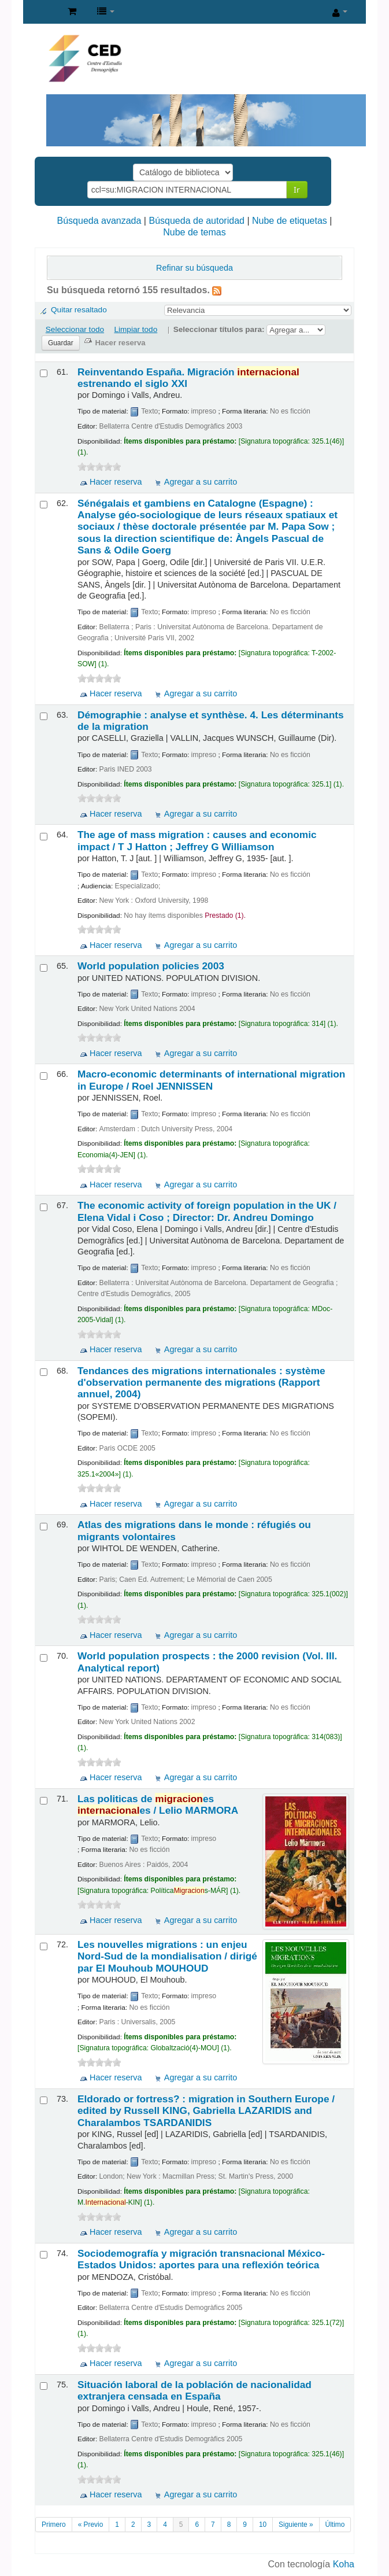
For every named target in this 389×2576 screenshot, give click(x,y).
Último (335, 2524)
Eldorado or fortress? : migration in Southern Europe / (206, 2110)
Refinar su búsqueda (194, 267)
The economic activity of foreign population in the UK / (206, 1211)
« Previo (90, 2524)
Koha (343, 2564)
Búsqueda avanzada (99, 221)
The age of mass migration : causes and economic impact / (197, 840)
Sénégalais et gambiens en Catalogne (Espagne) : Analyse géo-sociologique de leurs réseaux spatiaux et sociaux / (207, 526)
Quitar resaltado (79, 309)
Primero (54, 2524)
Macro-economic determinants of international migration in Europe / (211, 1079)
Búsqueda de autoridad (196, 221)
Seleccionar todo (75, 329)
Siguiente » (296, 2524)
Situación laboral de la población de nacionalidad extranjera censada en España (194, 2390)
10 (262, 2524)
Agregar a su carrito (200, 481)
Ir (297, 189)
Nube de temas (194, 232)
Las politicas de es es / (157, 1804)
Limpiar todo (135, 329)
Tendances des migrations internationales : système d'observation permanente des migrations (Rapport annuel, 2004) (201, 1382)
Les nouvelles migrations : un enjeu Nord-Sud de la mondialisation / (167, 1956)
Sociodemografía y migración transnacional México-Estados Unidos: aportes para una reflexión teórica (201, 2259)
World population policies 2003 (150, 966)
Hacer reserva (116, 481)
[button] (72, 11)
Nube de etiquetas (289, 221)
